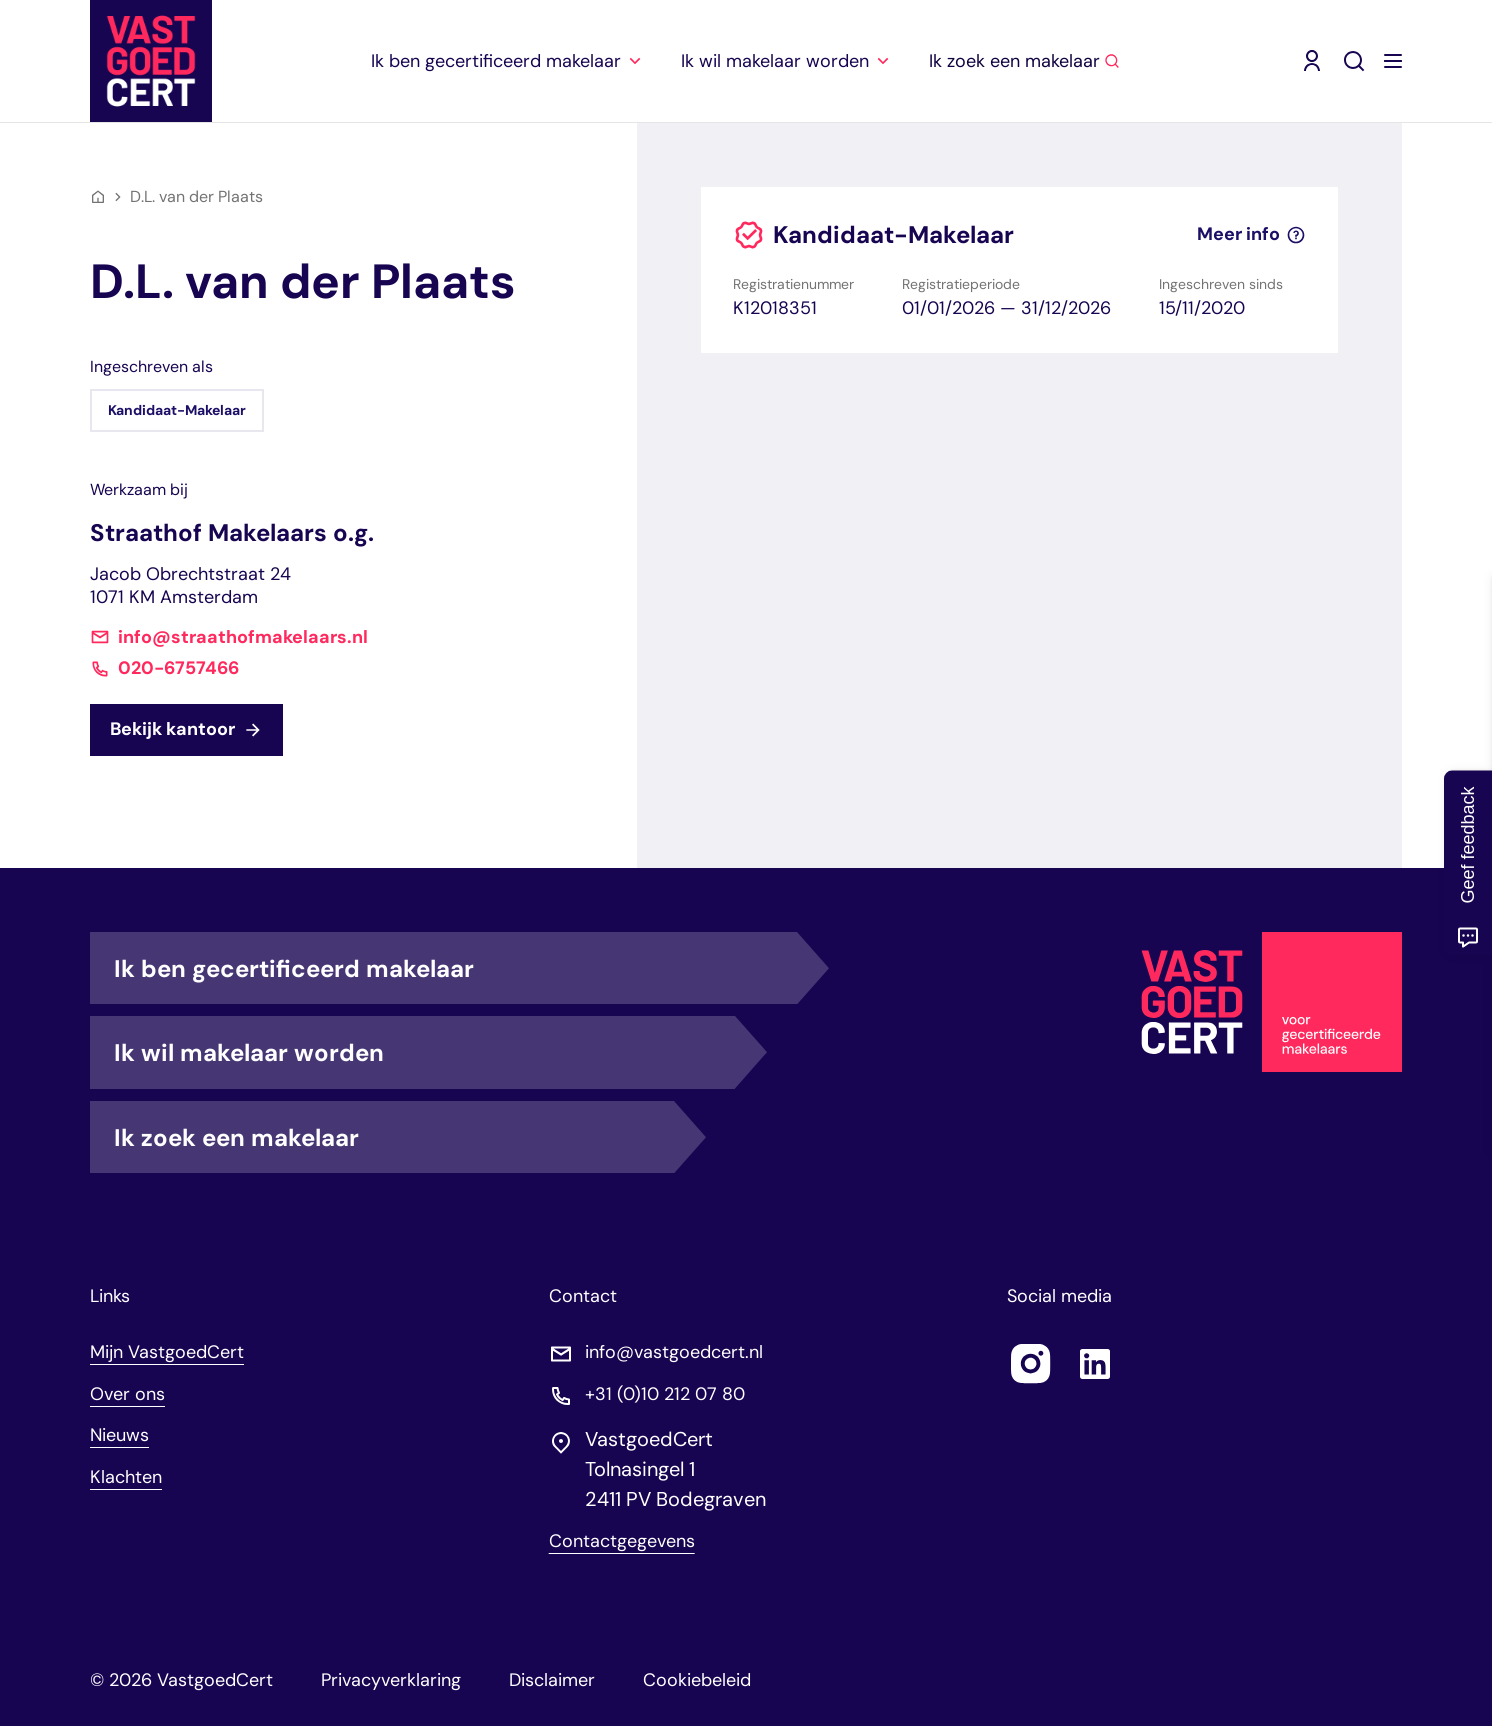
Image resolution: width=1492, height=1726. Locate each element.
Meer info (1251, 234)
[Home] (98, 197)
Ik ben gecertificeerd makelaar (455, 968)
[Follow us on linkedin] (1095, 1364)
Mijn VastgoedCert (167, 1352)
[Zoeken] (1354, 61)
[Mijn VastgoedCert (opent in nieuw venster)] (1312, 61)
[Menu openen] (1393, 61)
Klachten (126, 1477)
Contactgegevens (622, 1541)
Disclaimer (552, 1680)
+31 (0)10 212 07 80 (665, 1394)
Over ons (127, 1394)
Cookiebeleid (697, 1680)
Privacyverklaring (391, 1680)
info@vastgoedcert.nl (674, 1352)
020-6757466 (178, 668)
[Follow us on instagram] (1031, 1364)
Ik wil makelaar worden (424, 1052)
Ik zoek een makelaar (394, 1137)
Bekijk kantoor (186, 729)
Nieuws (119, 1435)
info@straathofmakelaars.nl (243, 637)
